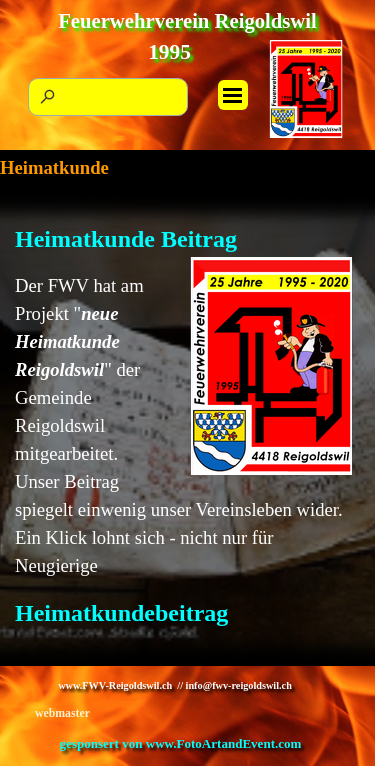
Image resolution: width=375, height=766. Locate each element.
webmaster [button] (62, 713)
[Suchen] (108, 97)
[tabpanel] (187, 433)
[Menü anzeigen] (233, 95)
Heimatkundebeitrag (121, 613)
